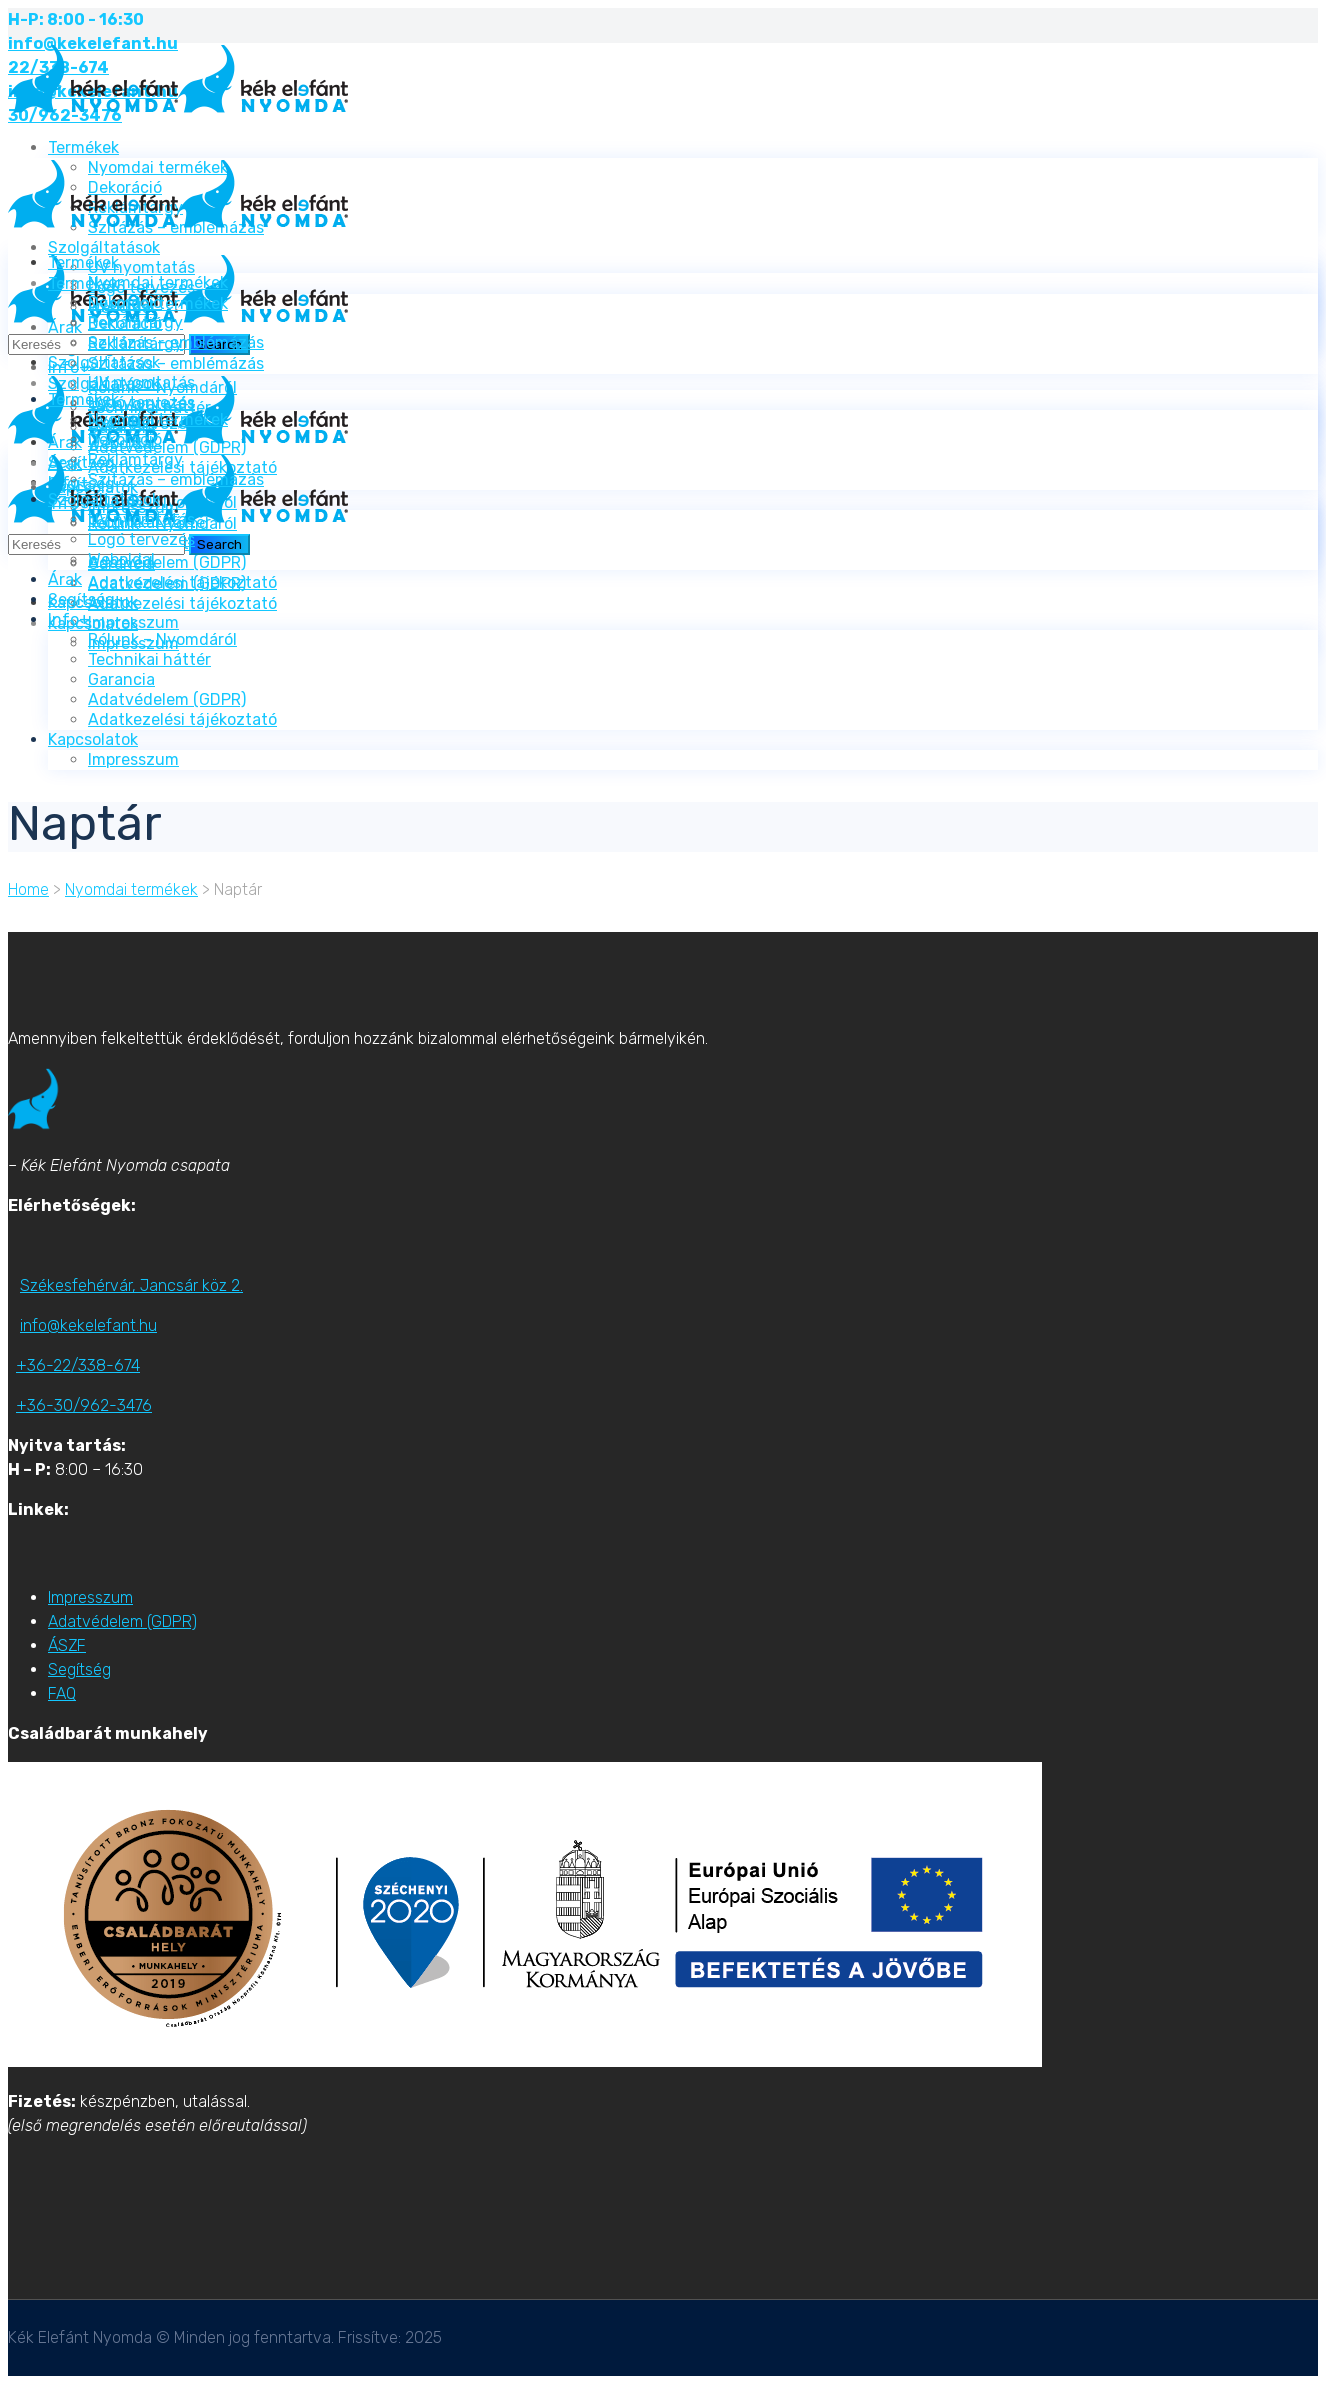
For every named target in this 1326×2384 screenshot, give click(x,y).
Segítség (79, 1669)
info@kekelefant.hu (88, 1325)
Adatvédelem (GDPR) (122, 1621)
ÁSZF (67, 1645)
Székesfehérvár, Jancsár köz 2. (131, 1285)
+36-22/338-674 (78, 1365)
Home (28, 889)
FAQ (62, 1693)
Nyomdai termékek (131, 889)
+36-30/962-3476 (84, 1405)
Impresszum (90, 1597)
